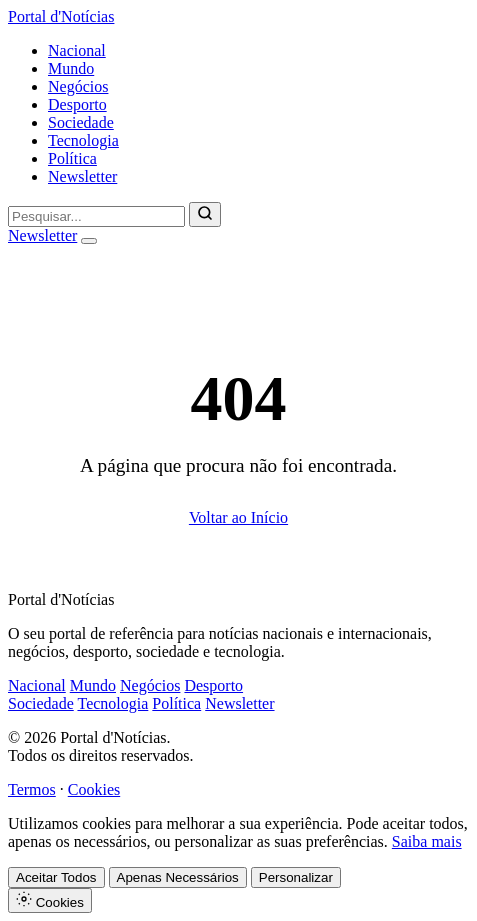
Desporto (77, 104)
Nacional (77, 50)
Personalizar (296, 877)
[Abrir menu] (89, 241)
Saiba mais (427, 841)
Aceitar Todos (56, 877)
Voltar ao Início (238, 517)
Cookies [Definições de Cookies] (50, 900)
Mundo (71, 68)
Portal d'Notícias (61, 16)
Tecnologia (83, 140)
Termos (32, 789)
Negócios (78, 86)
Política (72, 158)
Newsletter (82, 176)
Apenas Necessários (178, 877)
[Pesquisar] (205, 214)
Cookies (94, 789)
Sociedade (81, 122)
